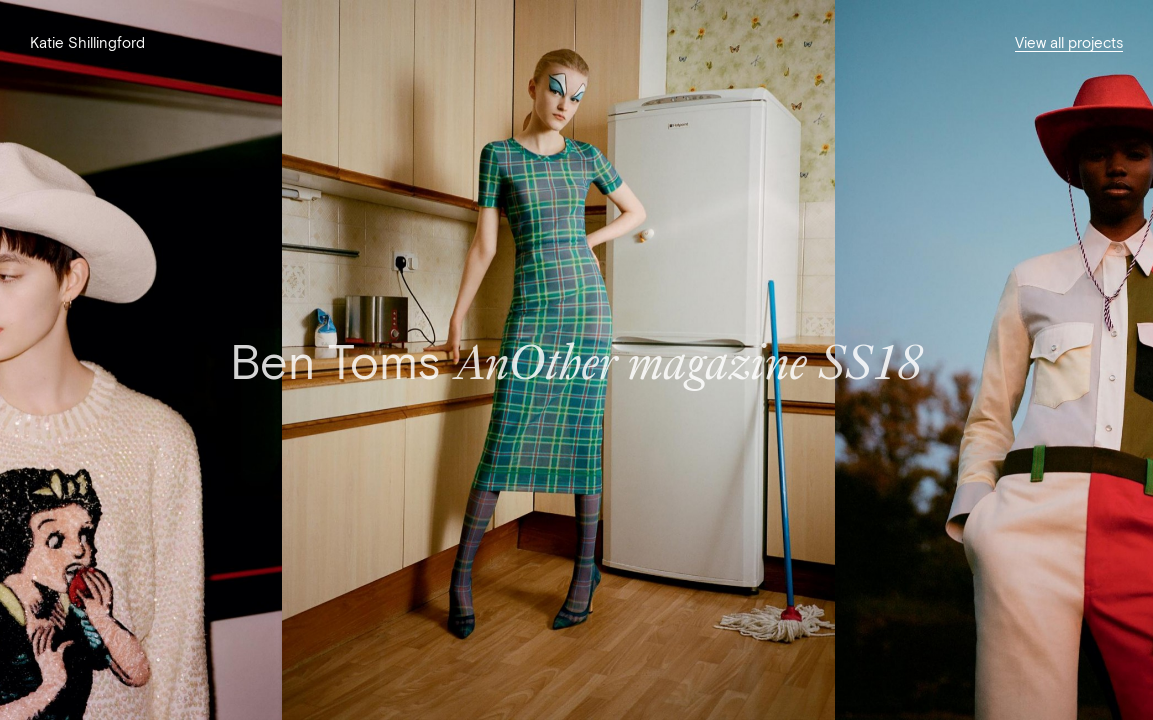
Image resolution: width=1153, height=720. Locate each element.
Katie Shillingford (87, 42)
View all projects (1069, 42)
